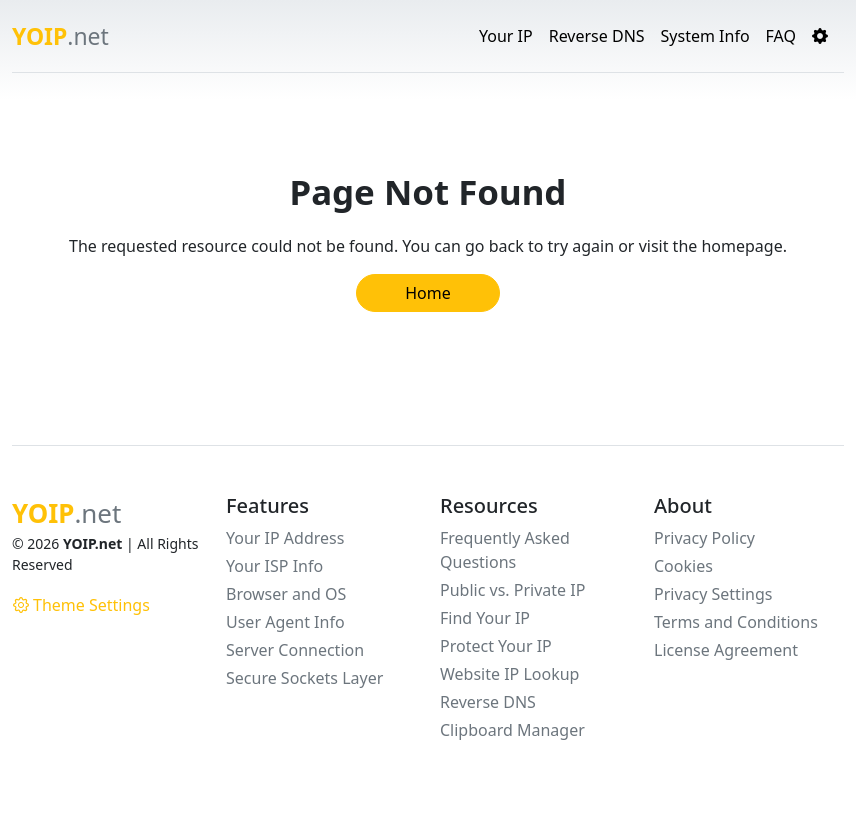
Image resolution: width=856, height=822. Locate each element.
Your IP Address (285, 538)
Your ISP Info (274, 566)
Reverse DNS (597, 36)
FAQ (781, 36)
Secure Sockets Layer (304, 678)
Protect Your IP (496, 646)
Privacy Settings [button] (713, 594)
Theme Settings (81, 605)
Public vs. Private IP (512, 590)
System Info (705, 36)
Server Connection (295, 650)
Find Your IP (485, 618)
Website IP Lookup (509, 674)
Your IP (506, 36)
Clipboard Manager (512, 730)
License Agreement (726, 650)
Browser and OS (286, 594)
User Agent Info (285, 622)
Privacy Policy (704, 538)
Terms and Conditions (736, 622)
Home (428, 293)
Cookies (683, 566)
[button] (820, 36)
